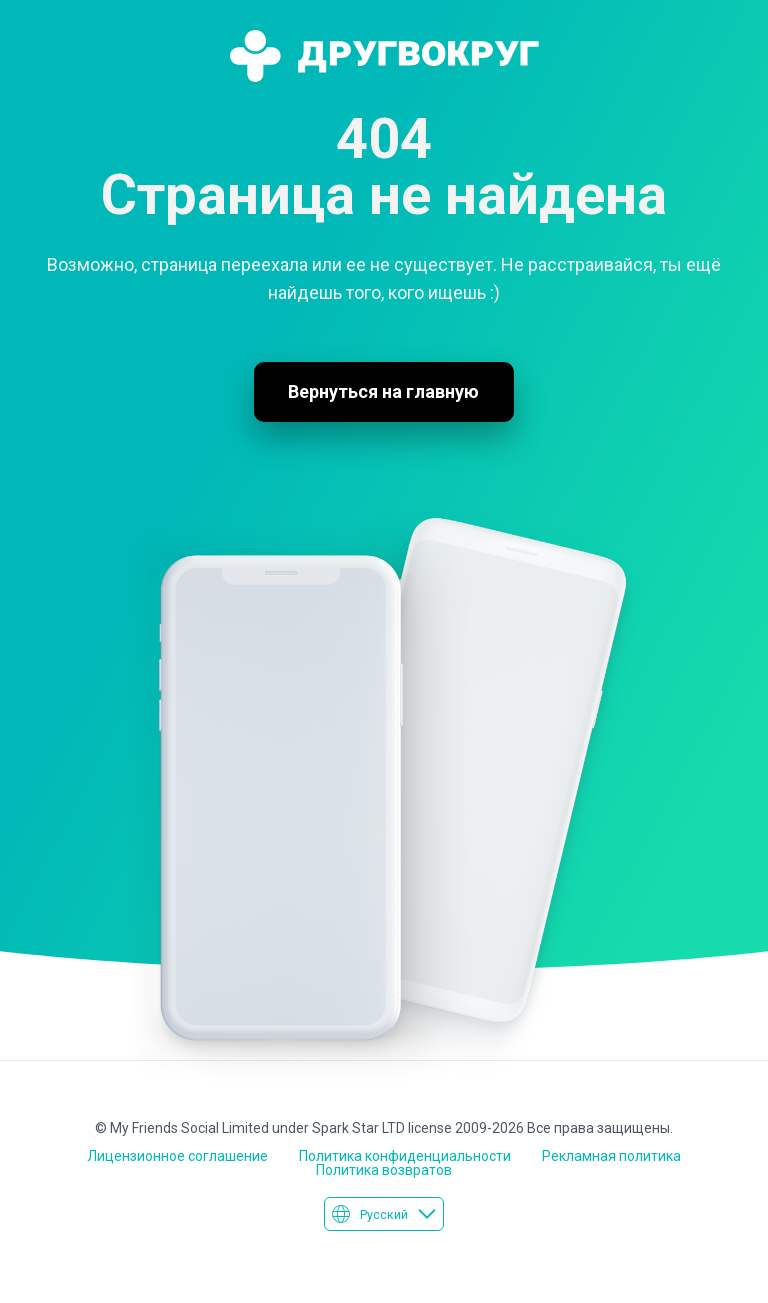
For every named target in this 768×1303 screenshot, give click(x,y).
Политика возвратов (384, 1170)
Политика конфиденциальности (405, 1156)
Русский (384, 1214)
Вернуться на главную (383, 391)
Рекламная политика (611, 1156)
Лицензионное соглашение (177, 1156)
